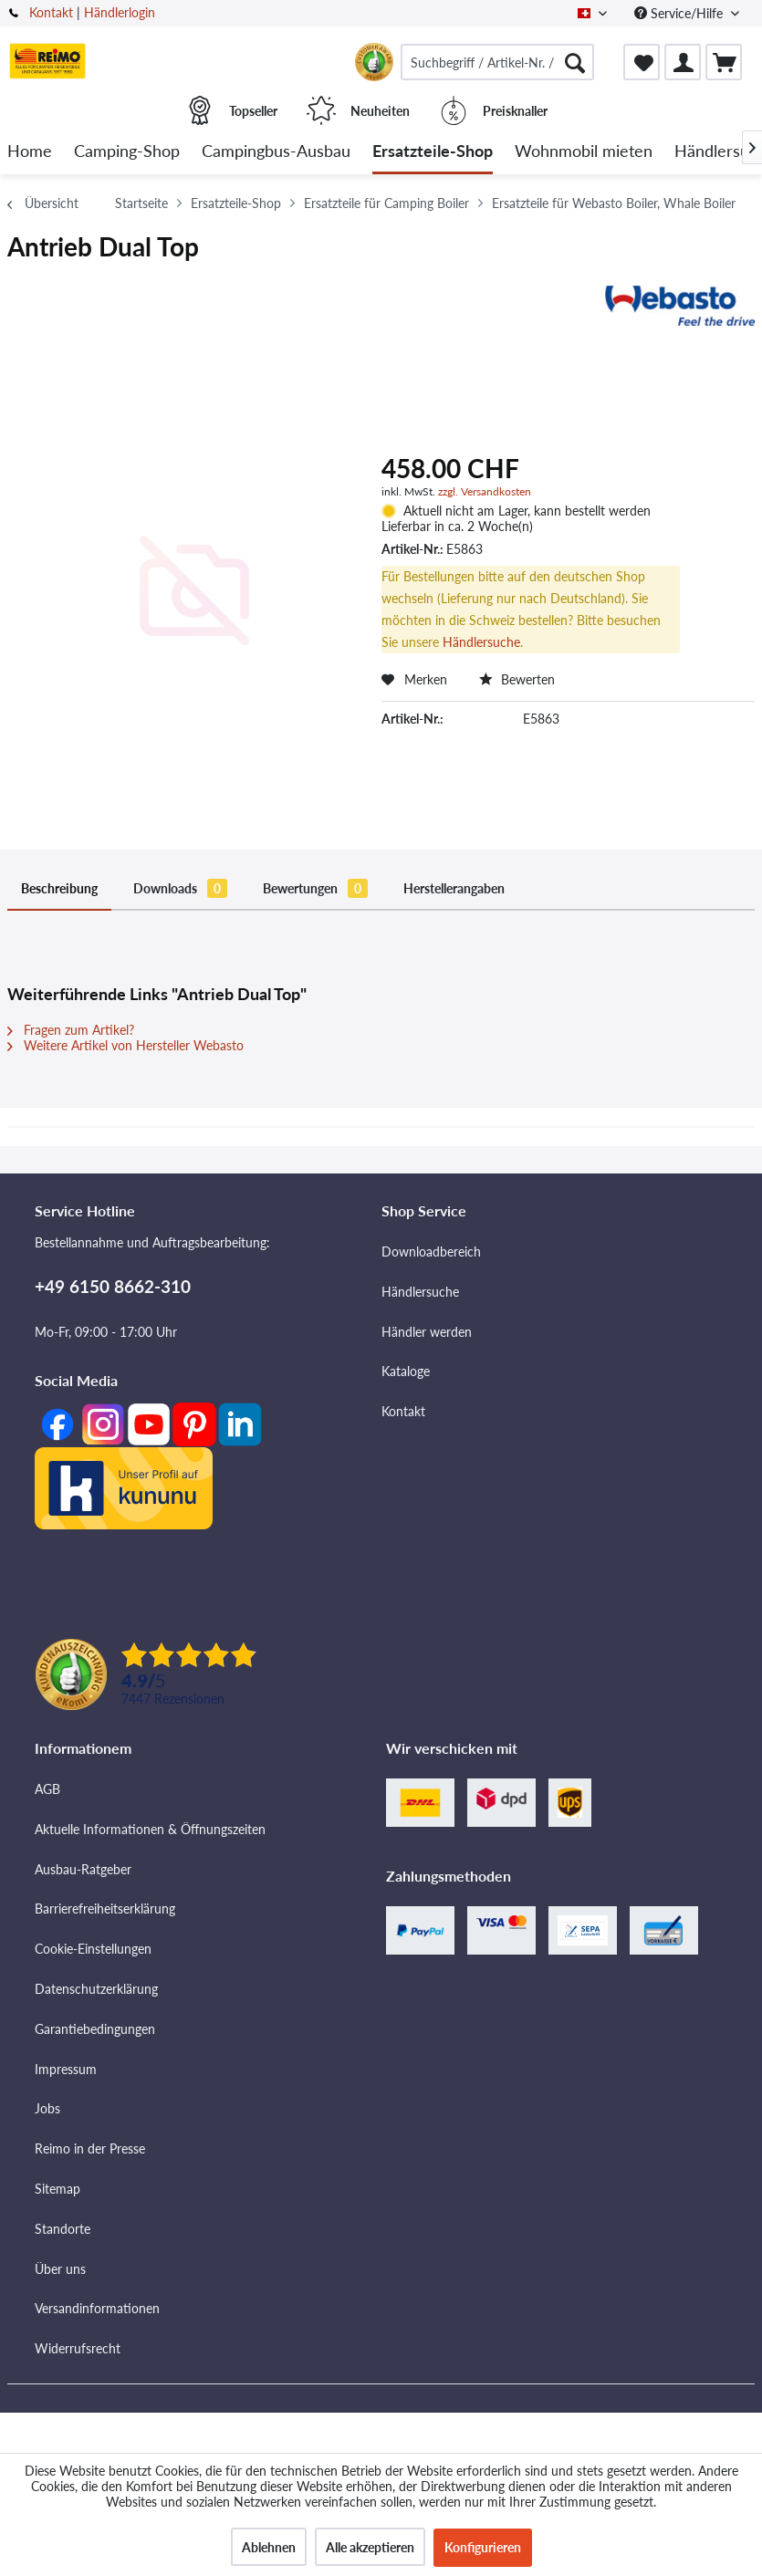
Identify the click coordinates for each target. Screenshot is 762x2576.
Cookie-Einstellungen (93, 1948)
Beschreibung (59, 888)
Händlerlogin (119, 12)
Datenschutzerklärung (96, 1989)
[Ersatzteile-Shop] (432, 152)
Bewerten (517, 679)
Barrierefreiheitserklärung (105, 1908)
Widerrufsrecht (77, 2348)
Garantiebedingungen (95, 2029)
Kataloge (405, 1371)
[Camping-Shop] (127, 152)
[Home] (29, 152)
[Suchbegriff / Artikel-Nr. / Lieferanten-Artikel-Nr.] (497, 62)
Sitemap (57, 2188)
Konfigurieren (482, 2547)
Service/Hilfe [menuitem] (680, 13)
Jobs (47, 2108)
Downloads (180, 888)
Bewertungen (315, 888)
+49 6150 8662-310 (113, 1286)
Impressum (66, 2069)
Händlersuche (481, 642)
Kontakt (51, 12)
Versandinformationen (97, 2308)
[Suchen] (575, 62)
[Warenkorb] (723, 62)
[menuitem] (497, 62)
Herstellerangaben (454, 888)
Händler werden (426, 1332)
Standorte (62, 2229)
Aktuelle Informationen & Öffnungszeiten (150, 1829)
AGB (47, 1789)
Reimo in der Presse (90, 2148)
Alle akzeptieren (370, 2547)
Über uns (60, 2269)
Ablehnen (269, 2547)
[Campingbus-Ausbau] (276, 152)
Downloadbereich (431, 1251)
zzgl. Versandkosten (484, 491)
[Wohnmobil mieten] (583, 152)
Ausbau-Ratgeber (83, 1869)
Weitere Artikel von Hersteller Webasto (125, 1045)
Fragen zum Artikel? (70, 1030)
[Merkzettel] (641, 62)
